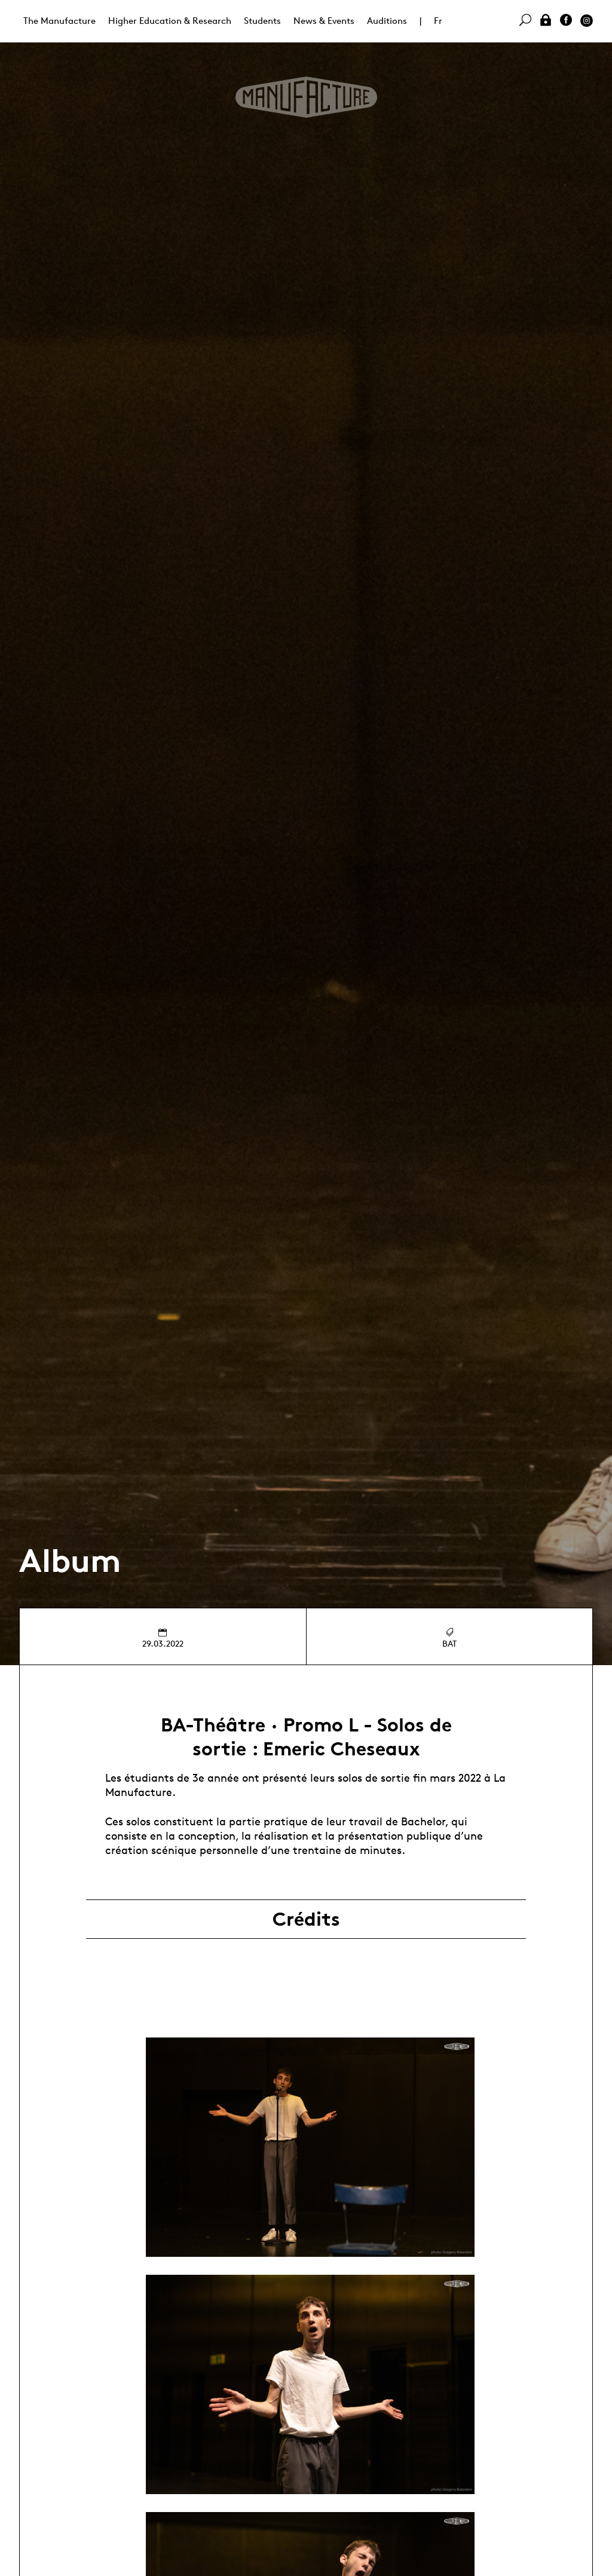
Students (262, 20)
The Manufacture (59, 20)
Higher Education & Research (169, 20)
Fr (438, 20)
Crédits (306, 1919)
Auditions (387, 20)
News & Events (323, 20)
